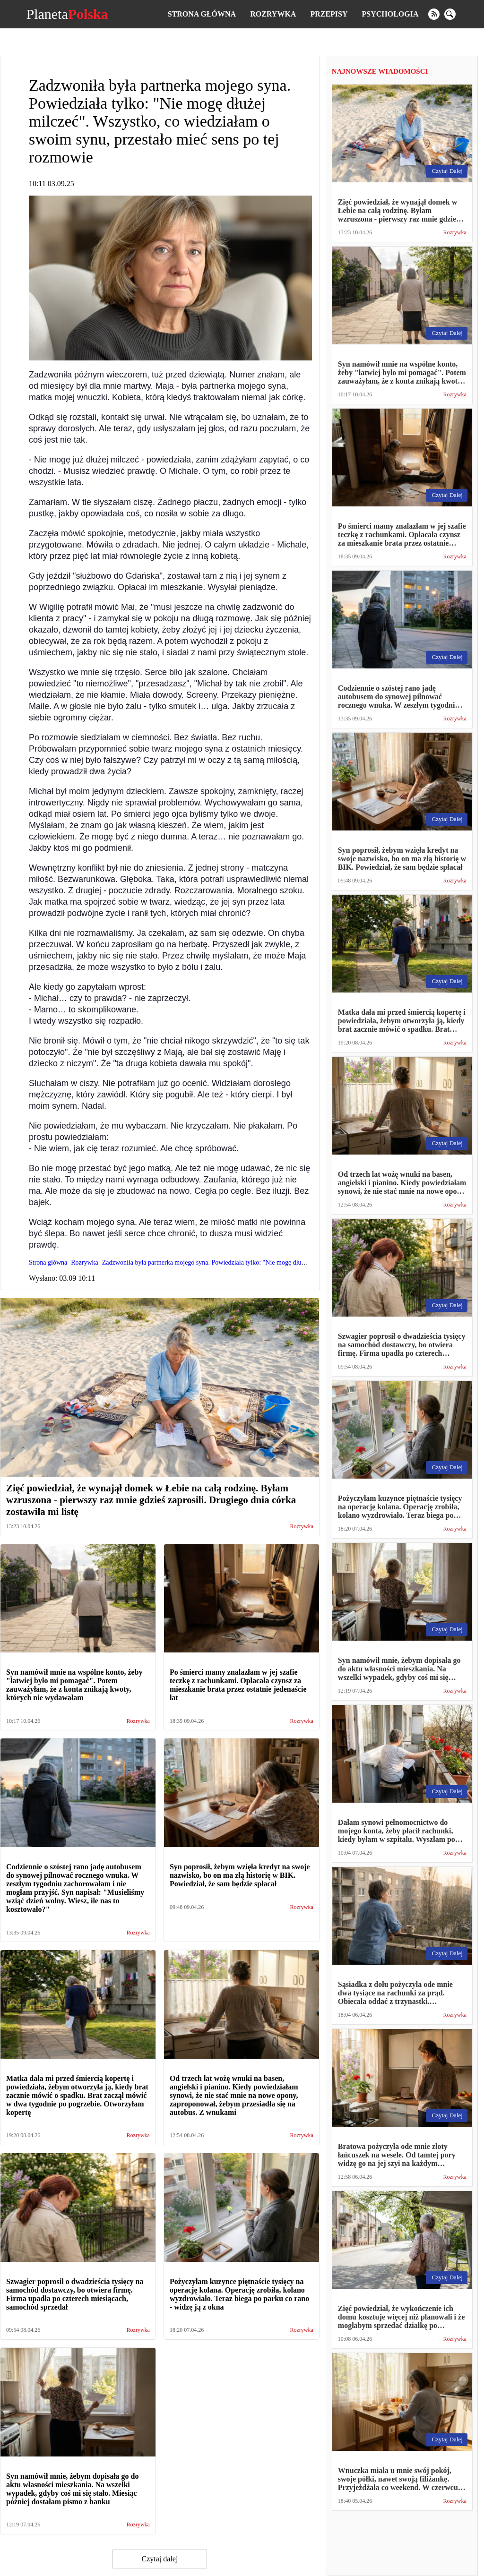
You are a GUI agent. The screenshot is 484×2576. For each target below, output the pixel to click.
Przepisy (328, 14)
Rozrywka (273, 14)
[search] (450, 14)
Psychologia (390, 14)
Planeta (67, 14)
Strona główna (202, 14)
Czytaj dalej (159, 2559)
